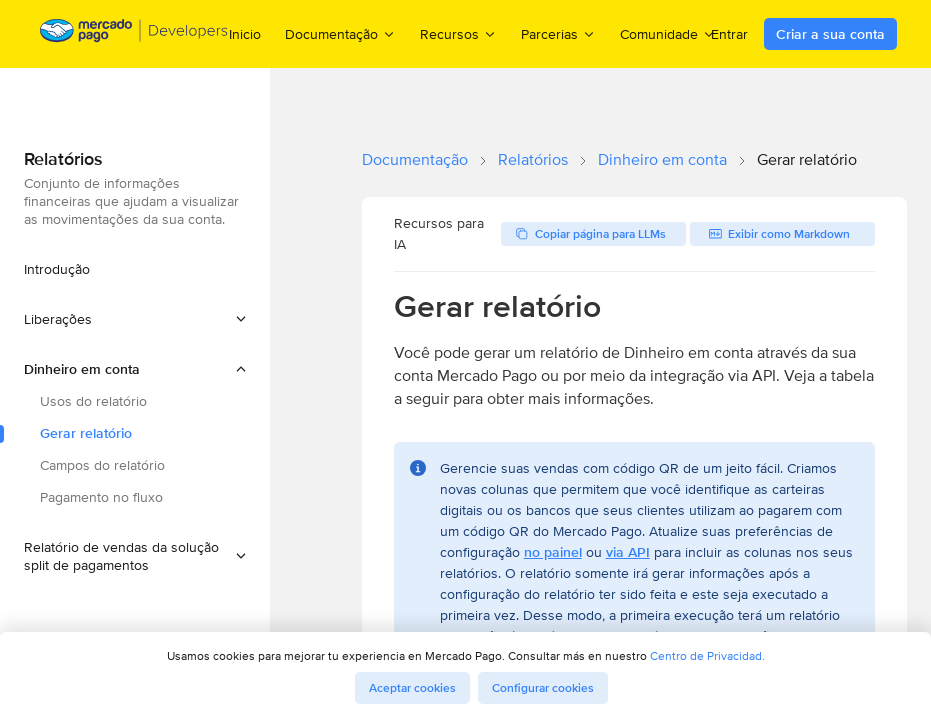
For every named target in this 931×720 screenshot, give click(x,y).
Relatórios (533, 159)
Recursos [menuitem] (458, 33)
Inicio (245, 34)
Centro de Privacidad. (707, 655)
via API (628, 552)
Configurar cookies (543, 688)
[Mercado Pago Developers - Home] (134, 34)
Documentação (415, 159)
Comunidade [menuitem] (668, 33)
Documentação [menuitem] (340, 33)
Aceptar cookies (412, 688)
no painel (553, 552)
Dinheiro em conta (662, 159)
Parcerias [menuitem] (558, 33)
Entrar (729, 34)
